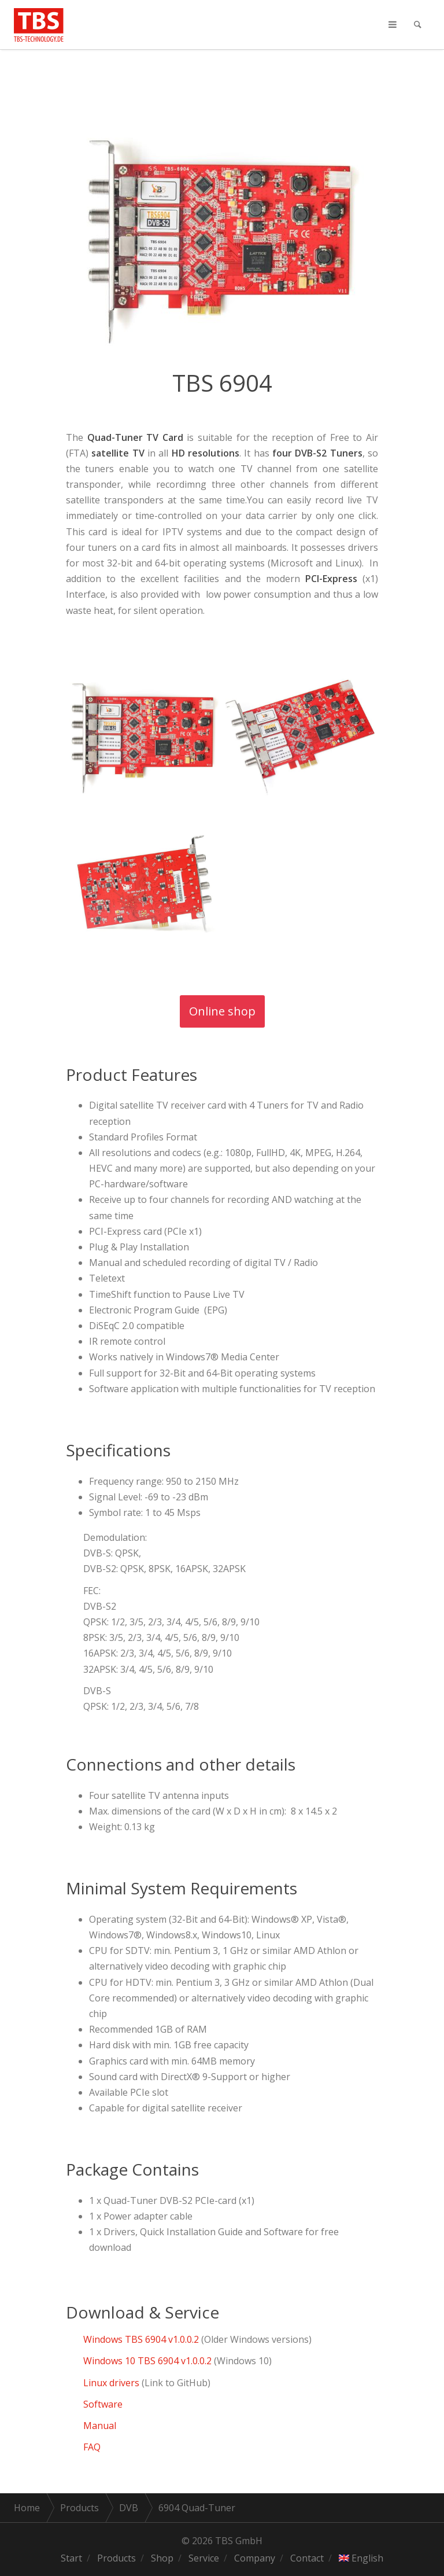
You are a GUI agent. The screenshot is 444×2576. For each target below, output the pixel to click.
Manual (101, 2425)
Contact (307, 2558)
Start (71, 2558)
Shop (162, 2558)
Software (103, 2404)
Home (27, 2507)
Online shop (222, 1011)
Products (79, 2507)
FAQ (92, 2447)
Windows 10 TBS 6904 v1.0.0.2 (147, 2360)
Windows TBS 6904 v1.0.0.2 (141, 2339)
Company (254, 2558)
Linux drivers (111, 2382)
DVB (128, 2507)
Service (203, 2558)
